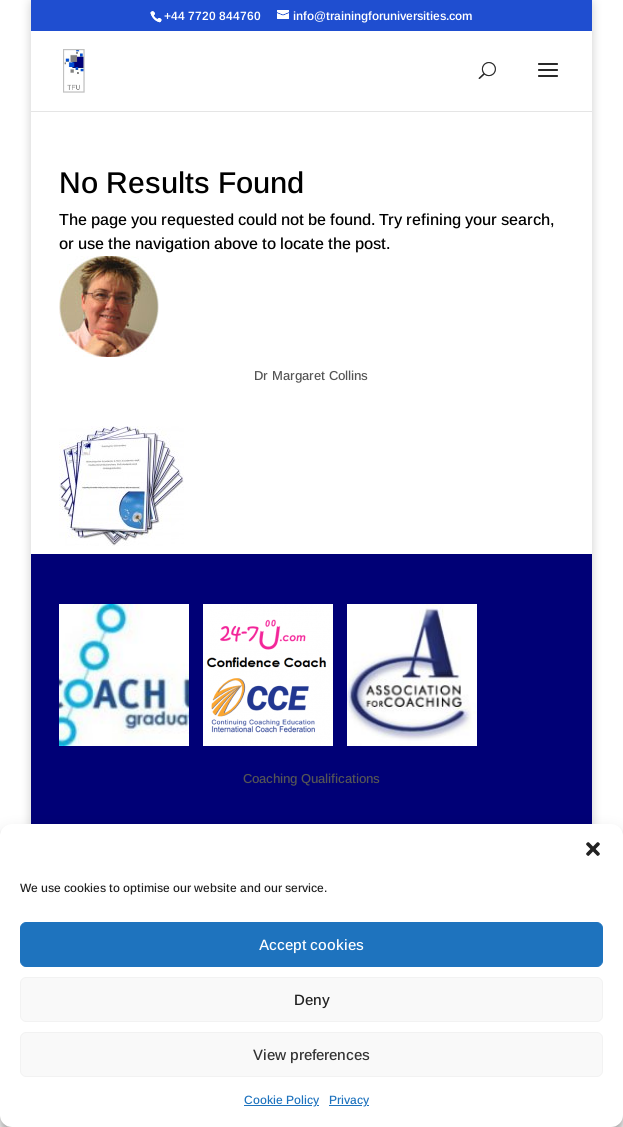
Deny (312, 999)
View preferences (311, 1054)
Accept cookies (311, 944)
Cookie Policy (281, 1100)
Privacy (349, 1100)
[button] (593, 849)
